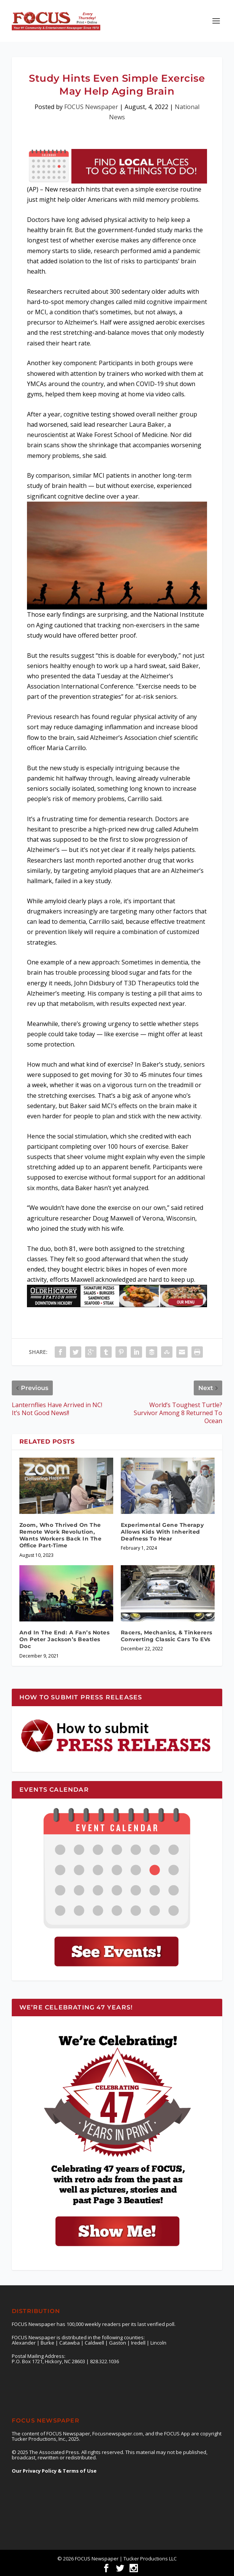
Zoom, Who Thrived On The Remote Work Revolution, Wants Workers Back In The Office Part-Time (60, 1535)
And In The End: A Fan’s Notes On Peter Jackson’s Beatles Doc (64, 1639)
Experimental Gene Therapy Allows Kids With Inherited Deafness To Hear (162, 1532)
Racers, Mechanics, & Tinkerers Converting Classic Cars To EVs (166, 1636)
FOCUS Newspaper (91, 107)
